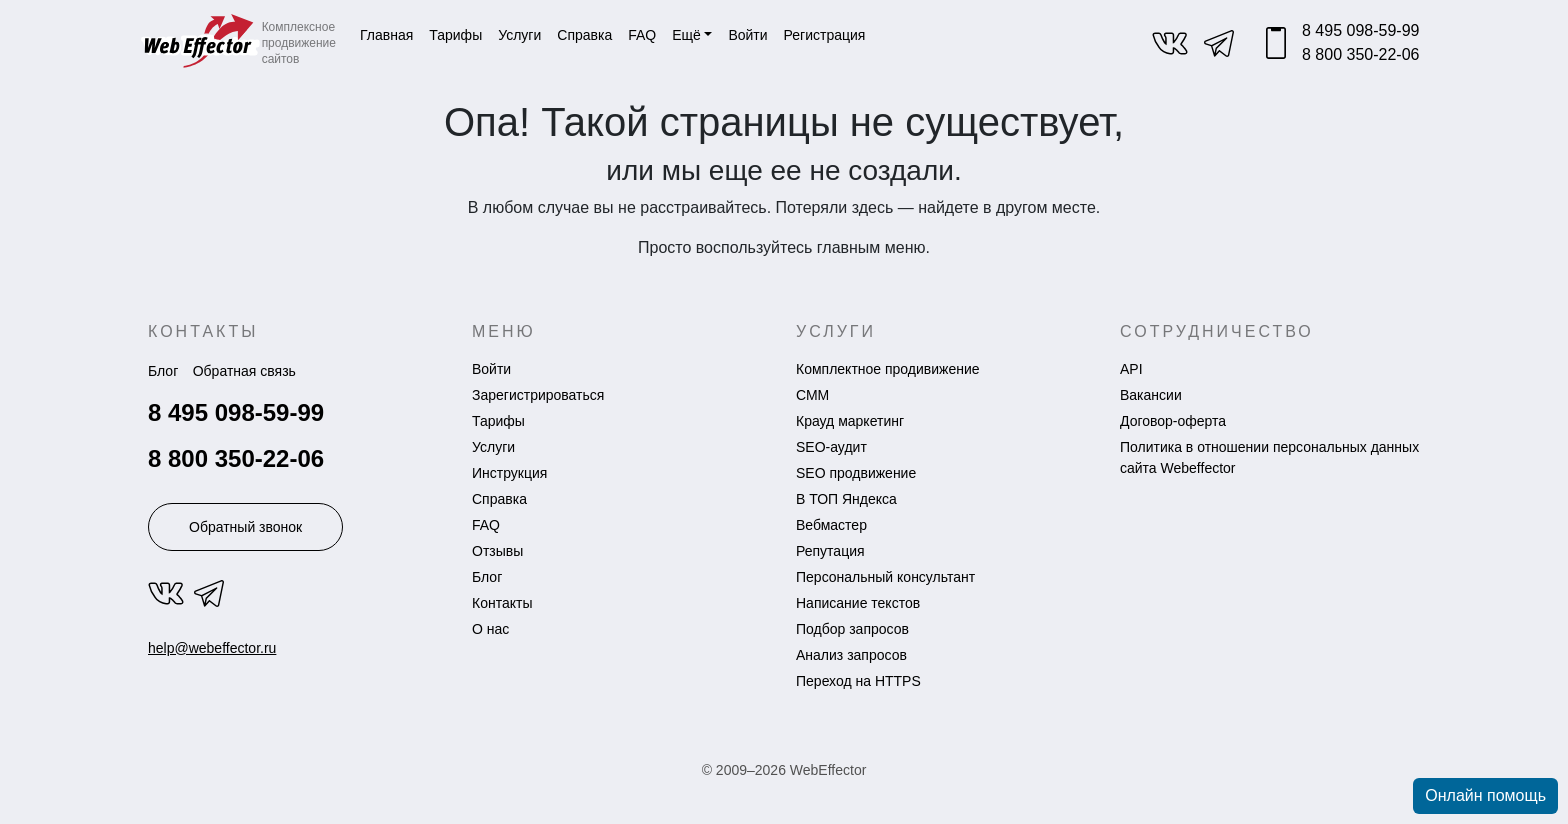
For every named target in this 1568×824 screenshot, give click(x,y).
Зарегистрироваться (538, 395)
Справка (584, 35)
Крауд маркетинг (850, 421)
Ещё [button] (686, 35)
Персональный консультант (885, 577)
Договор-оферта (1173, 421)
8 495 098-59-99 (1360, 30)
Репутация (830, 551)
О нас (490, 629)
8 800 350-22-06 (1360, 54)
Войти (491, 369)
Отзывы (497, 551)
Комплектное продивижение (888, 369)
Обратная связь (244, 371)
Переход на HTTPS (858, 681)
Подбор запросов (852, 629)
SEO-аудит (831, 447)
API (1131, 369)
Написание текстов (858, 603)
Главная (386, 35)
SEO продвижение (856, 473)
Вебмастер (831, 525)
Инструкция (509, 473)
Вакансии (1151, 395)
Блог (163, 371)
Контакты (502, 603)
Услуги (519, 35)
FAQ (642, 35)
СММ (812, 395)
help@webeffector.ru (212, 648)
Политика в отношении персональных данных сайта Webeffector (1269, 457)
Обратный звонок (245, 527)
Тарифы (455, 35)
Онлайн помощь (1485, 795)
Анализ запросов (851, 655)
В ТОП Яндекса (846, 499)
